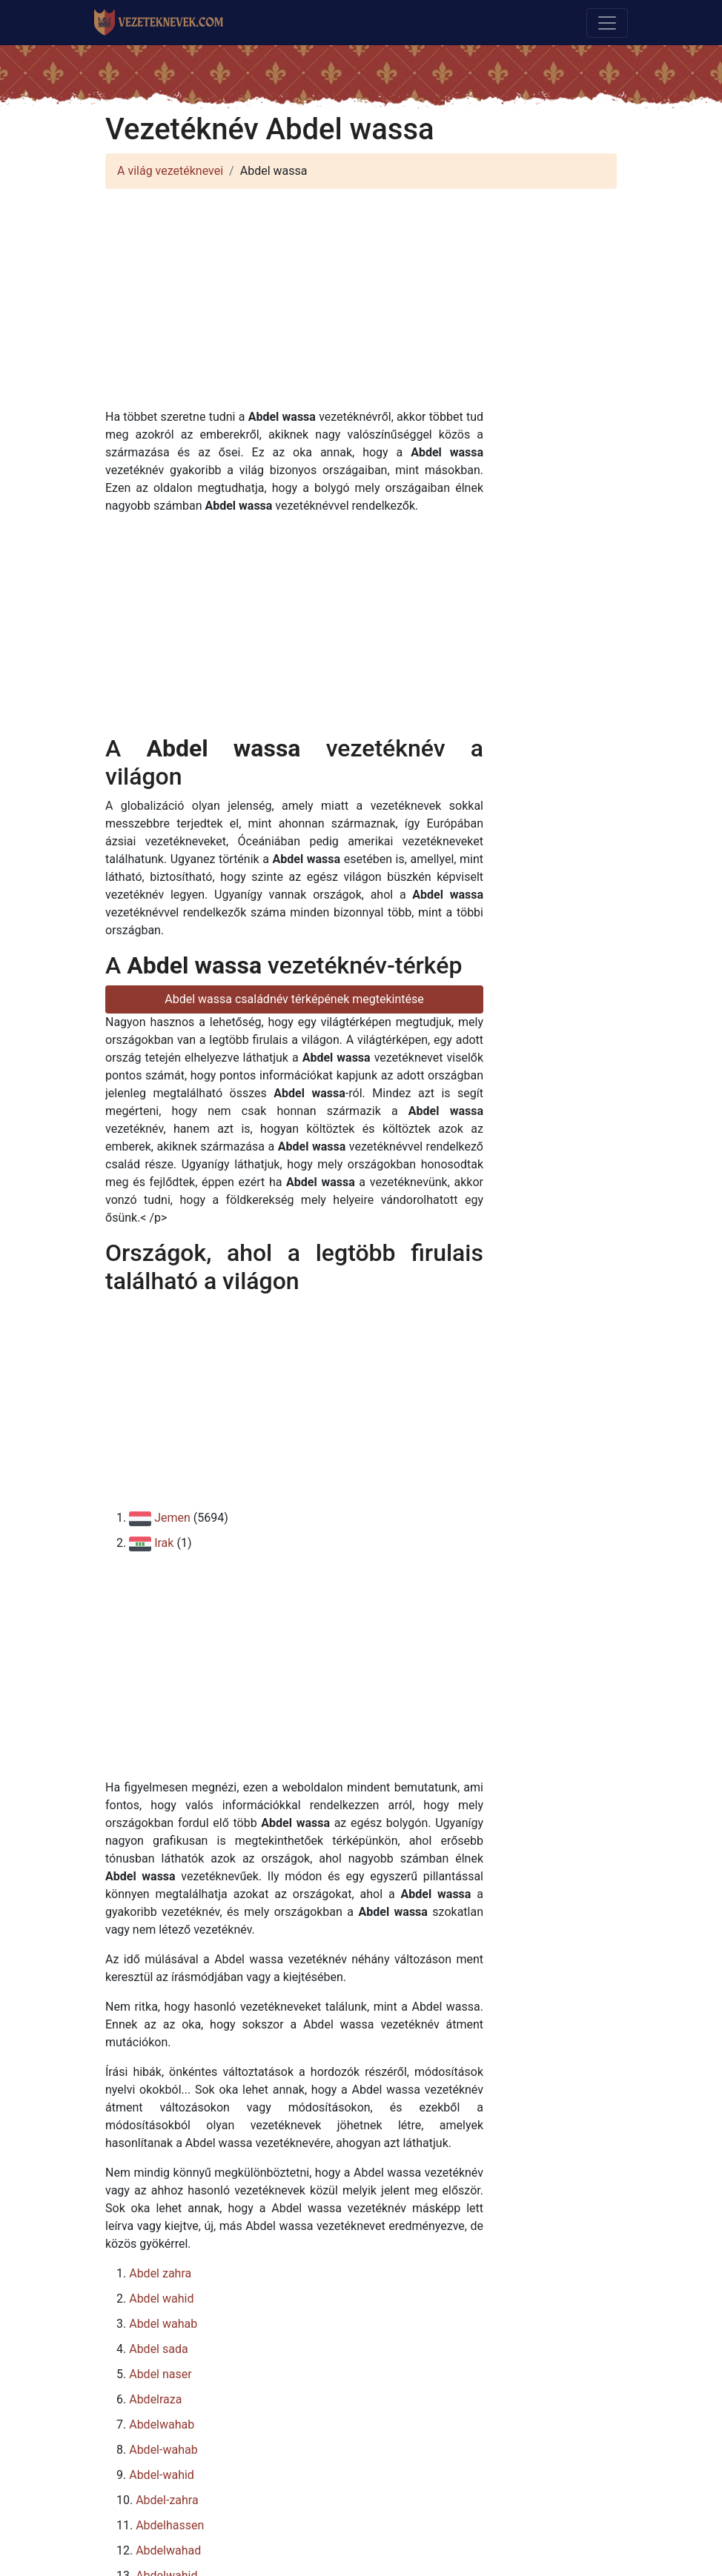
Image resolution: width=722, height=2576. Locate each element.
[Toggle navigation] (607, 23)
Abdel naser (160, 2374)
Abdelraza (155, 2399)
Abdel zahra (160, 2273)
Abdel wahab (163, 2324)
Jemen (172, 1518)
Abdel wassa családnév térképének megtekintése (294, 999)
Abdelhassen (170, 2525)
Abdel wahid (161, 2299)
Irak (163, 1543)
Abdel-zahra (167, 2500)
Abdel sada (158, 2349)
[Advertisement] (361, 304)
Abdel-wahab (163, 2450)
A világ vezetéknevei (170, 171)
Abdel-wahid (161, 2475)
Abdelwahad (168, 2550)
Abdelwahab (161, 2424)
